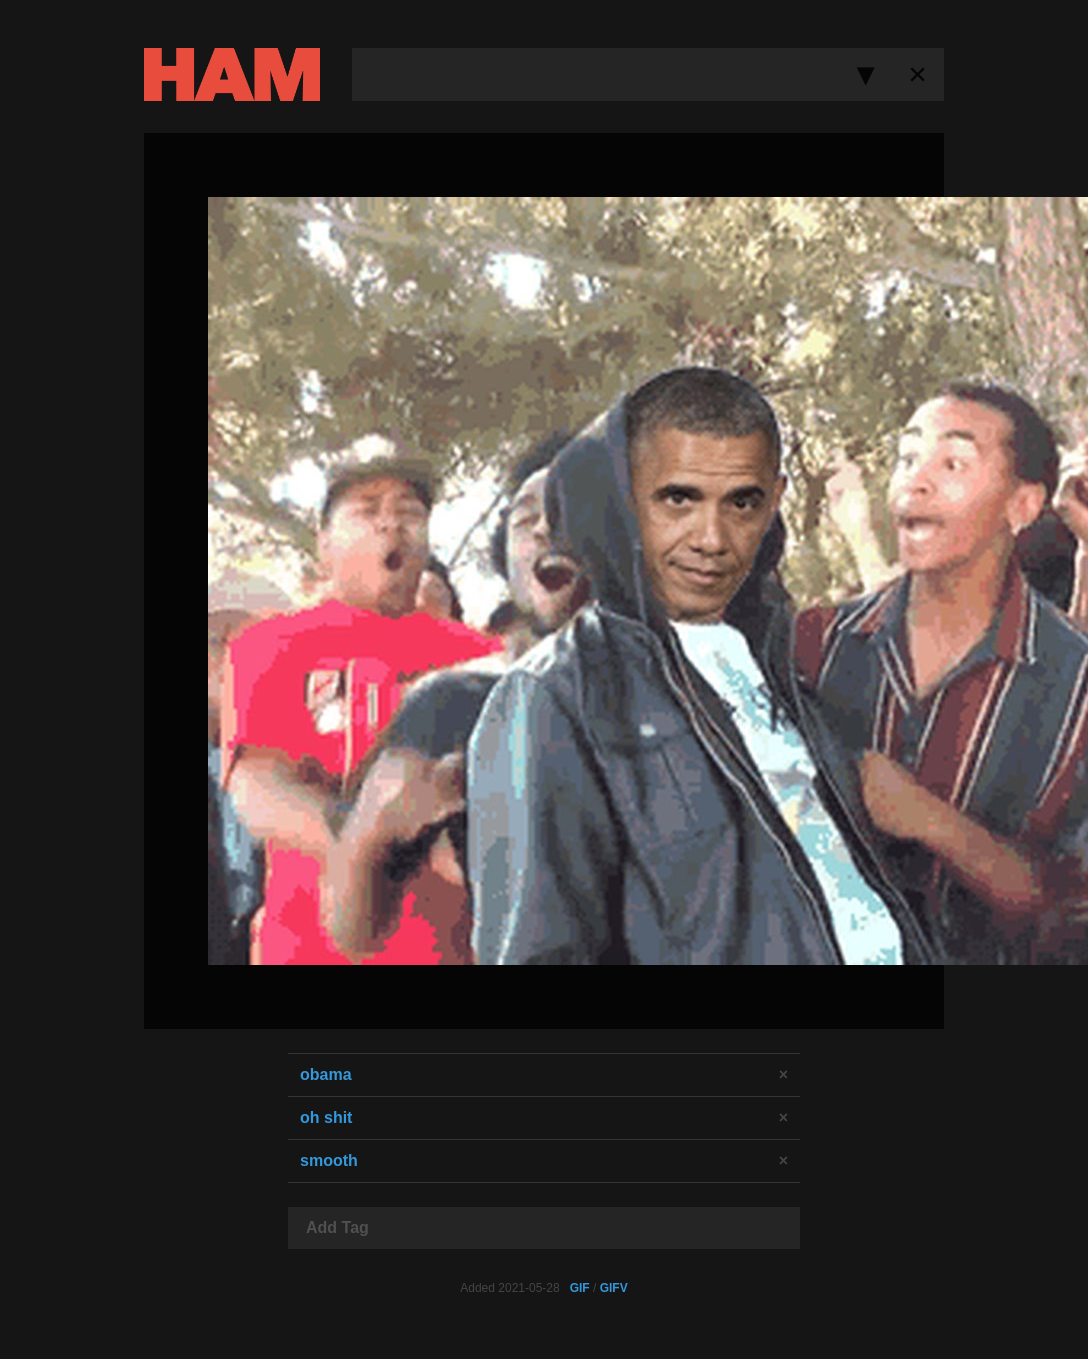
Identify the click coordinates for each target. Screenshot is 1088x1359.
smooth (329, 1160)
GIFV (614, 1288)
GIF (580, 1288)
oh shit (326, 1117)
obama (326, 1074)
